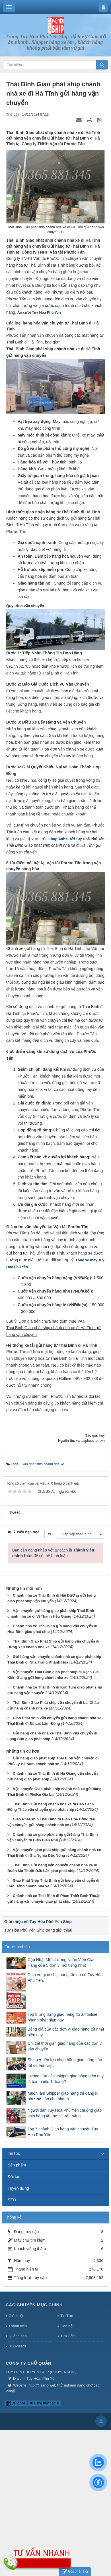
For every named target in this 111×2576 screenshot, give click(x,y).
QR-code (15, 2403)
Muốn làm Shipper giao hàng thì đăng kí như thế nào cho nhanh (63, 2096)
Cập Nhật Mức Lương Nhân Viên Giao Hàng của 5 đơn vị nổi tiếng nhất (62, 1962)
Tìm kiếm (67, 2336)
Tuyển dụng (18, 2188)
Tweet (14, 1512)
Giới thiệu (16, 2316)
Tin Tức (66, 2316)
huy (102, 1435)
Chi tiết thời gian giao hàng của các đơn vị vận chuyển (65, 2046)
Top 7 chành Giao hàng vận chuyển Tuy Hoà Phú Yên (63, 2132)
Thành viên (18, 2326)
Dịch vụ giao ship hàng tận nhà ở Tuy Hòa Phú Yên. (65, 1977)
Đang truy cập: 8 (44, 2403)
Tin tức (14, 2153)
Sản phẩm (17, 2165)
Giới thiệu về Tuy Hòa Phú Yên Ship (38, 1921)
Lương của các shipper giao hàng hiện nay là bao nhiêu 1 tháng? (66, 2079)
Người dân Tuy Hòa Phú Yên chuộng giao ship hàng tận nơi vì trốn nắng (65, 2113)
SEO (12, 2200)
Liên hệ (66, 2326)
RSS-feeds (17, 2346)
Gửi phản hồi (75, 2571)
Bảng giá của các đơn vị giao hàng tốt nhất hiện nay (66, 2032)
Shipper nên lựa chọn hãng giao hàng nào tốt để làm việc (65, 2063)
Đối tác (14, 2176)
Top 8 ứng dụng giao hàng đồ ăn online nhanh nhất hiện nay (62, 2017)
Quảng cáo (17, 2336)
